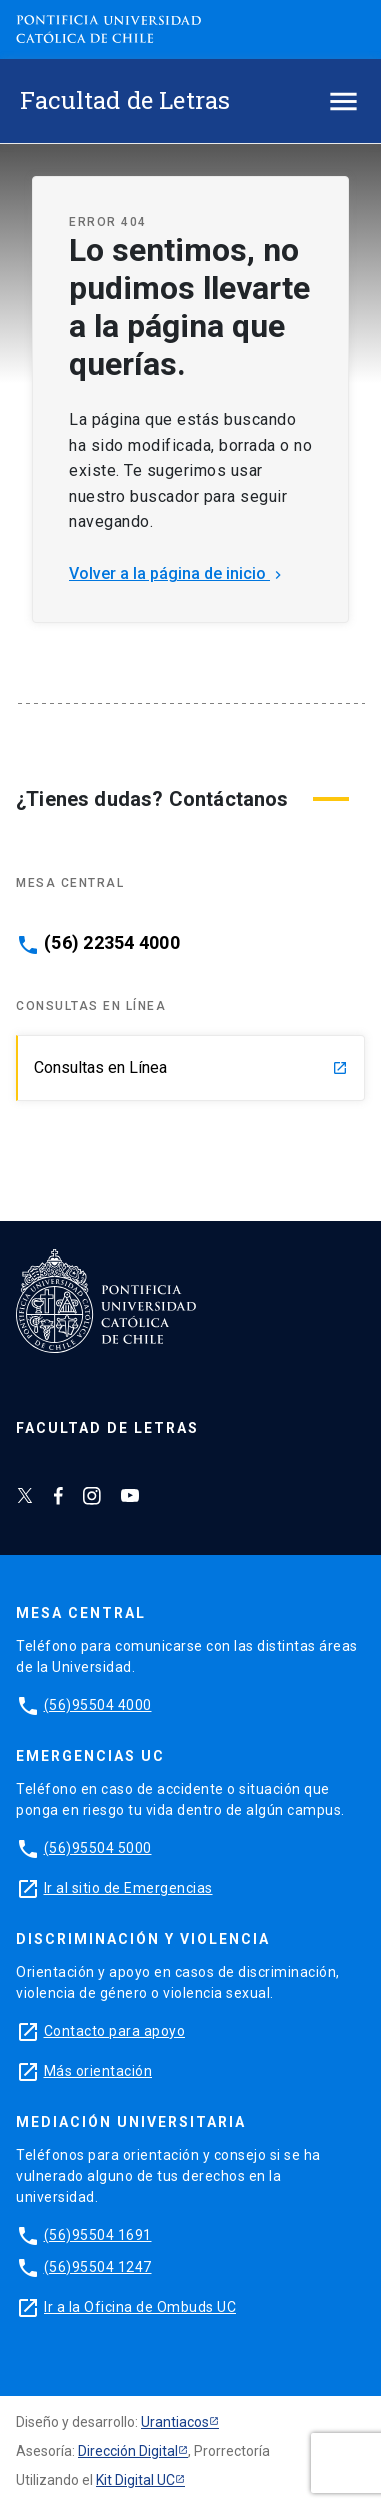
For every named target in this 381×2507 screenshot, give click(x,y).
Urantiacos (175, 2422)
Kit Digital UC (135, 2480)
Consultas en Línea (191, 1067)
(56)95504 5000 (98, 1848)
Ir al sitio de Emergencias (128, 1888)
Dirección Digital (128, 2451)
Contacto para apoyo (115, 2031)
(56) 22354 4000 (112, 943)
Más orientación (98, 2071)
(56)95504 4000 (98, 1705)
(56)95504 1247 (98, 2267)
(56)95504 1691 (98, 2235)
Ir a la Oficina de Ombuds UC (140, 2307)
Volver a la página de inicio (177, 573)
